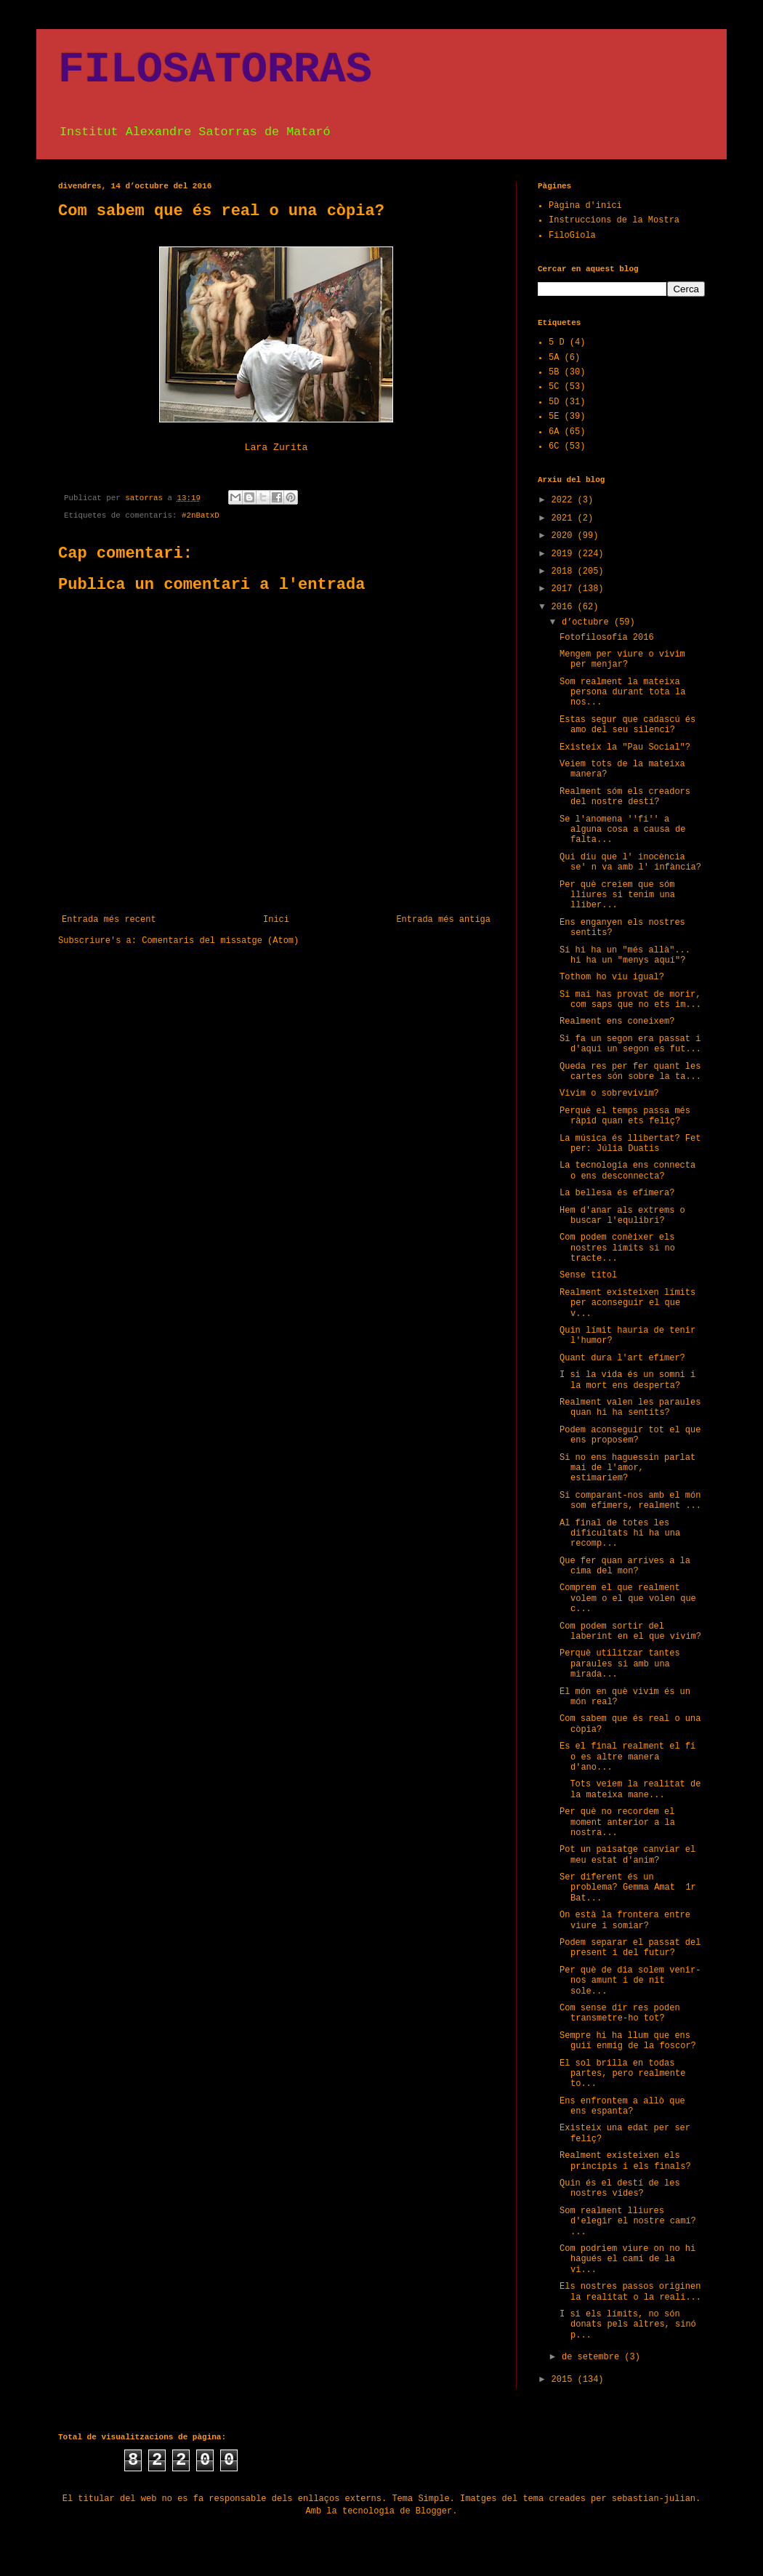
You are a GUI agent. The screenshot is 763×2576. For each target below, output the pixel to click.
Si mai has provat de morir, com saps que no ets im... (630, 1000)
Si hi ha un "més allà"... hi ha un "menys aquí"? (625, 955)
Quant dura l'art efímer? (622, 1358)
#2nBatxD (200, 515)
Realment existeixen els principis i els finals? (625, 2161)
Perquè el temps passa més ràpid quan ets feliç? (625, 1116)
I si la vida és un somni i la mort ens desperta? (627, 1380)
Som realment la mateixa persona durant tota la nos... (622, 692)
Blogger (434, 2511)
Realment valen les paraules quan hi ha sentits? (630, 1407)
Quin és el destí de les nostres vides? (620, 2188)
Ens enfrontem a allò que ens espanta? (622, 2106)
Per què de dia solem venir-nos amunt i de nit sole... (630, 1981)
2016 (565, 607)
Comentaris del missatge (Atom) (220, 941)
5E (554, 417)
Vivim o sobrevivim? (609, 1093)
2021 (565, 518)
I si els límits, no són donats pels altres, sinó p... (628, 2324)
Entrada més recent (109, 920)
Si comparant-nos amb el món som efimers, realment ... (630, 1500)
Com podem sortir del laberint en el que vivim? (630, 1631)
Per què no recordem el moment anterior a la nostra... (617, 1822)
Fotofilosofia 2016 (607, 638)
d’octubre (588, 622)
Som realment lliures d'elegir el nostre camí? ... (628, 2221)
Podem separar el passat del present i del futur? (630, 1948)
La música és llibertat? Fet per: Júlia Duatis (630, 1143)
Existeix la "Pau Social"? (625, 747)
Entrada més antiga (443, 920)
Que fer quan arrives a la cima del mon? (625, 1566)
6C (554, 446)
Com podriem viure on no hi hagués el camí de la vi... (627, 2259)
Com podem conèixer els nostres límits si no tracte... (617, 1248)
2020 (565, 536)
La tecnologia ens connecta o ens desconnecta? (627, 1170)
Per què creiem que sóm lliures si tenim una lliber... (617, 895)
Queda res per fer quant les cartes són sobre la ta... (630, 1072)
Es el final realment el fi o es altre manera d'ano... (627, 1757)
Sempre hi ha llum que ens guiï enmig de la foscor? (628, 2041)
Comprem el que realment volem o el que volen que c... (628, 1598)
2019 (565, 554)
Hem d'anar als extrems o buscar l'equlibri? (622, 1215)
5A (554, 358)
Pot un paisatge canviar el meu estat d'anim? (627, 1855)
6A (554, 432)
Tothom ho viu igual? (612, 977)
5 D (557, 342)
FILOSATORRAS (215, 70)
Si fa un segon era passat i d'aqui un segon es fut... (630, 1044)
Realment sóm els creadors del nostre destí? (625, 797)
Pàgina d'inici (585, 206)
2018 (565, 571)
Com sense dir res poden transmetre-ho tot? (620, 2013)
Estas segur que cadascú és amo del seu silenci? (627, 725)
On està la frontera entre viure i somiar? (625, 1920)
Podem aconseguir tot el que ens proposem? (630, 1435)
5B (554, 372)
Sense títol (588, 1275)
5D (554, 402)
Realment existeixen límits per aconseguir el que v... (627, 1303)
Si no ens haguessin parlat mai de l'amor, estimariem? (627, 1468)
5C (554, 387)
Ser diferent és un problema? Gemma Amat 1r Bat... (628, 1887)
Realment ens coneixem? (617, 1021)
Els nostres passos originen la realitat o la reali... (630, 2292)
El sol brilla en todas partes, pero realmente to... (622, 2074)
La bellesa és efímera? (617, 1193)
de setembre (593, 2357)
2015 (565, 2380)
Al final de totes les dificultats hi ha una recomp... (620, 1533)
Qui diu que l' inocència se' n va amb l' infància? (630, 862)
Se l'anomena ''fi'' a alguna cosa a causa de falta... (622, 830)
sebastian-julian (653, 2499)
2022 (565, 500)
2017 (565, 589)
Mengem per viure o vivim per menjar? (622, 659)
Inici (276, 920)
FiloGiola (572, 235)
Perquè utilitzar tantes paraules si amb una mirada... (620, 1664)
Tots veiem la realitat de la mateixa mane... (630, 1789)
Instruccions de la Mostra (614, 220)
